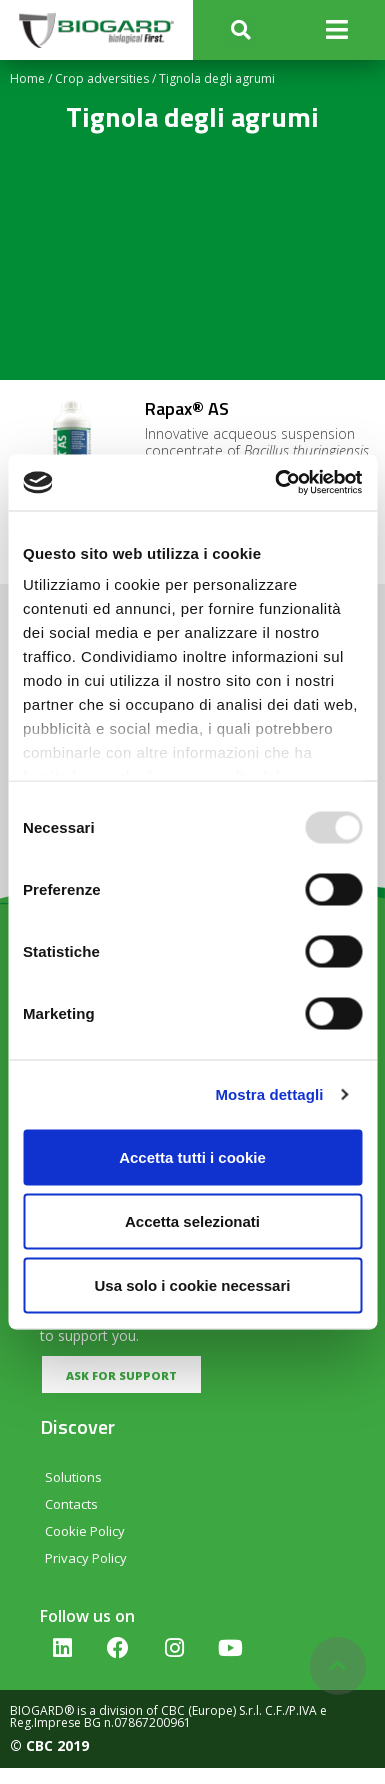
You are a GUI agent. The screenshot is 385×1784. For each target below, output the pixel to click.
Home (27, 78)
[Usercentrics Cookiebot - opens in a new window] (276, 483)
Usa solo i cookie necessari (193, 1284)
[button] (240, 30)
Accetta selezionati (192, 1220)
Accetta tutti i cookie (192, 1156)
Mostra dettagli (269, 1094)
